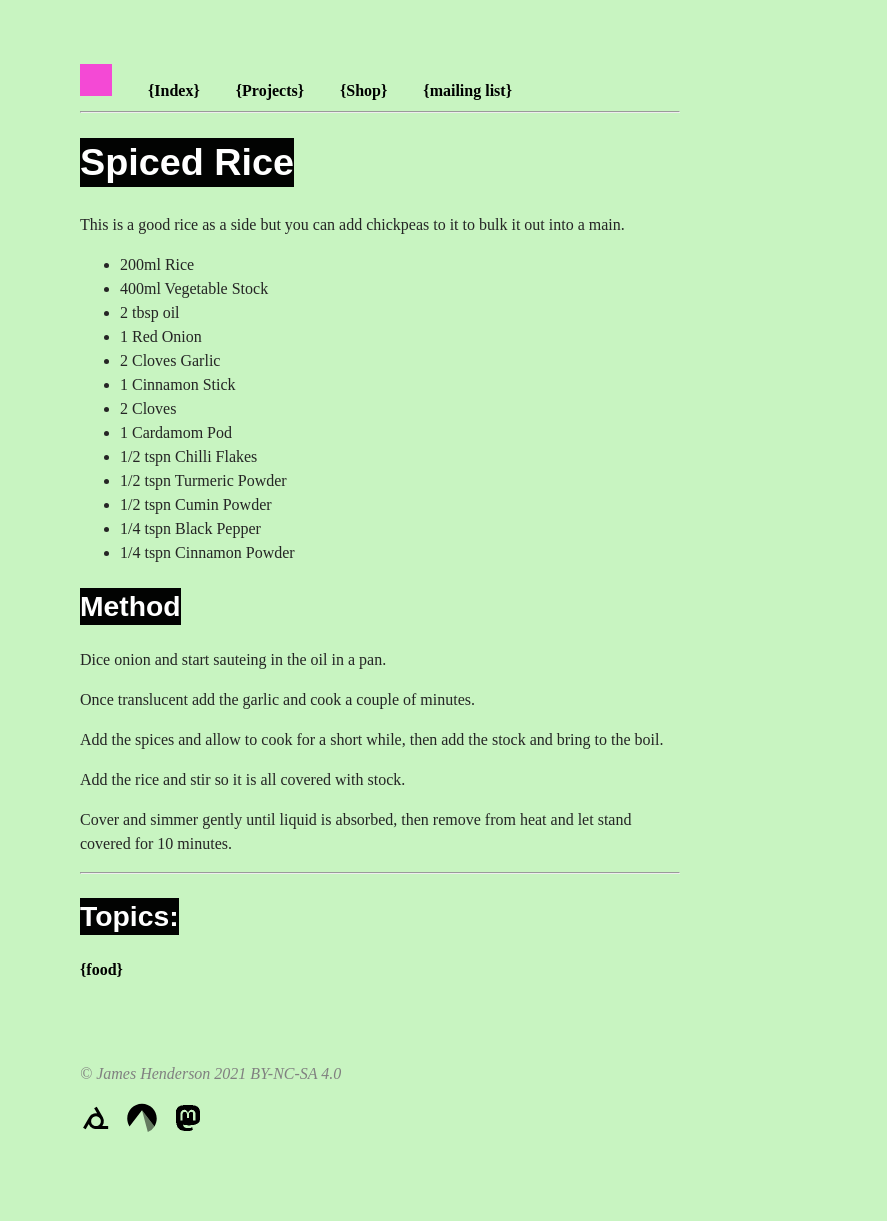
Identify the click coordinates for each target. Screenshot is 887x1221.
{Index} (174, 90)
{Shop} (363, 90)
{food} (101, 969)
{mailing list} (467, 90)
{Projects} (270, 90)
